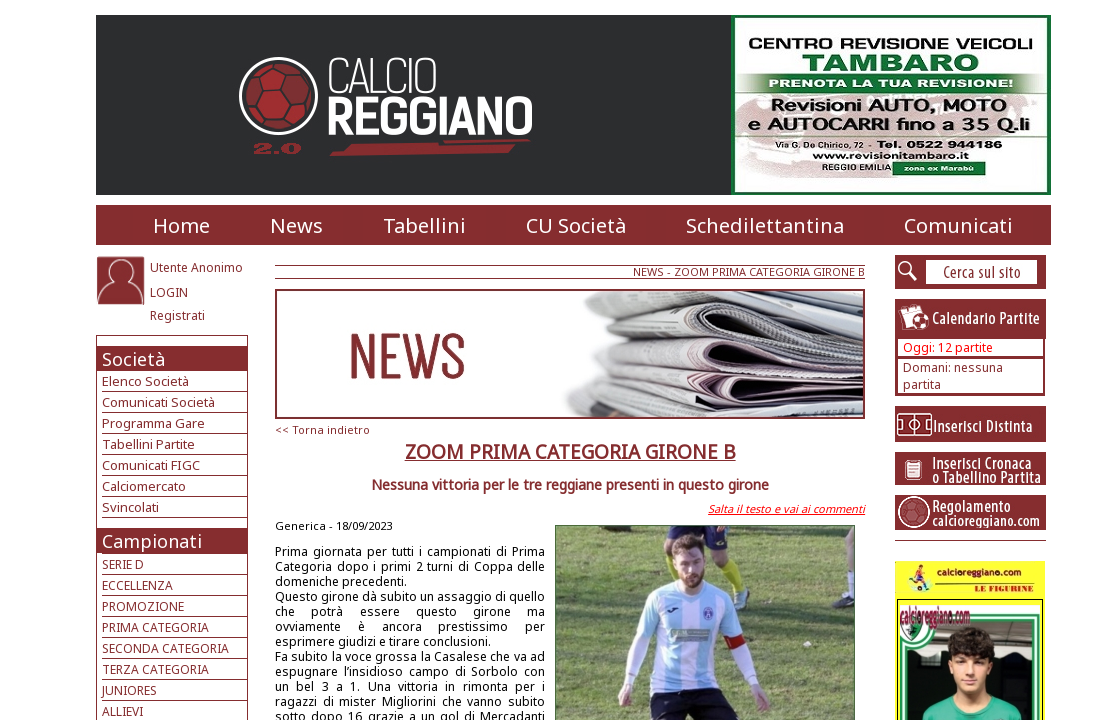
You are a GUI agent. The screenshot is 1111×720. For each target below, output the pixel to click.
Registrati (177, 315)
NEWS (648, 271)
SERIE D (123, 564)
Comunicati (958, 225)
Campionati (152, 541)
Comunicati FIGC (151, 465)
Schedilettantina (765, 225)
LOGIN (169, 292)
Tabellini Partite (148, 444)
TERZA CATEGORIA (155, 669)
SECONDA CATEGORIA (165, 648)
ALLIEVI (122, 711)
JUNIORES (129, 690)
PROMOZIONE (143, 606)
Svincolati (130, 507)
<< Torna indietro (322, 429)
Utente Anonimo (196, 267)
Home (181, 225)
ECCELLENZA (137, 585)
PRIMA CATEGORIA (155, 627)
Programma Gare (153, 423)
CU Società (576, 225)
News (296, 225)
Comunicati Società (158, 402)
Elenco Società (145, 381)
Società (133, 359)
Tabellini (424, 225)
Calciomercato (144, 486)
